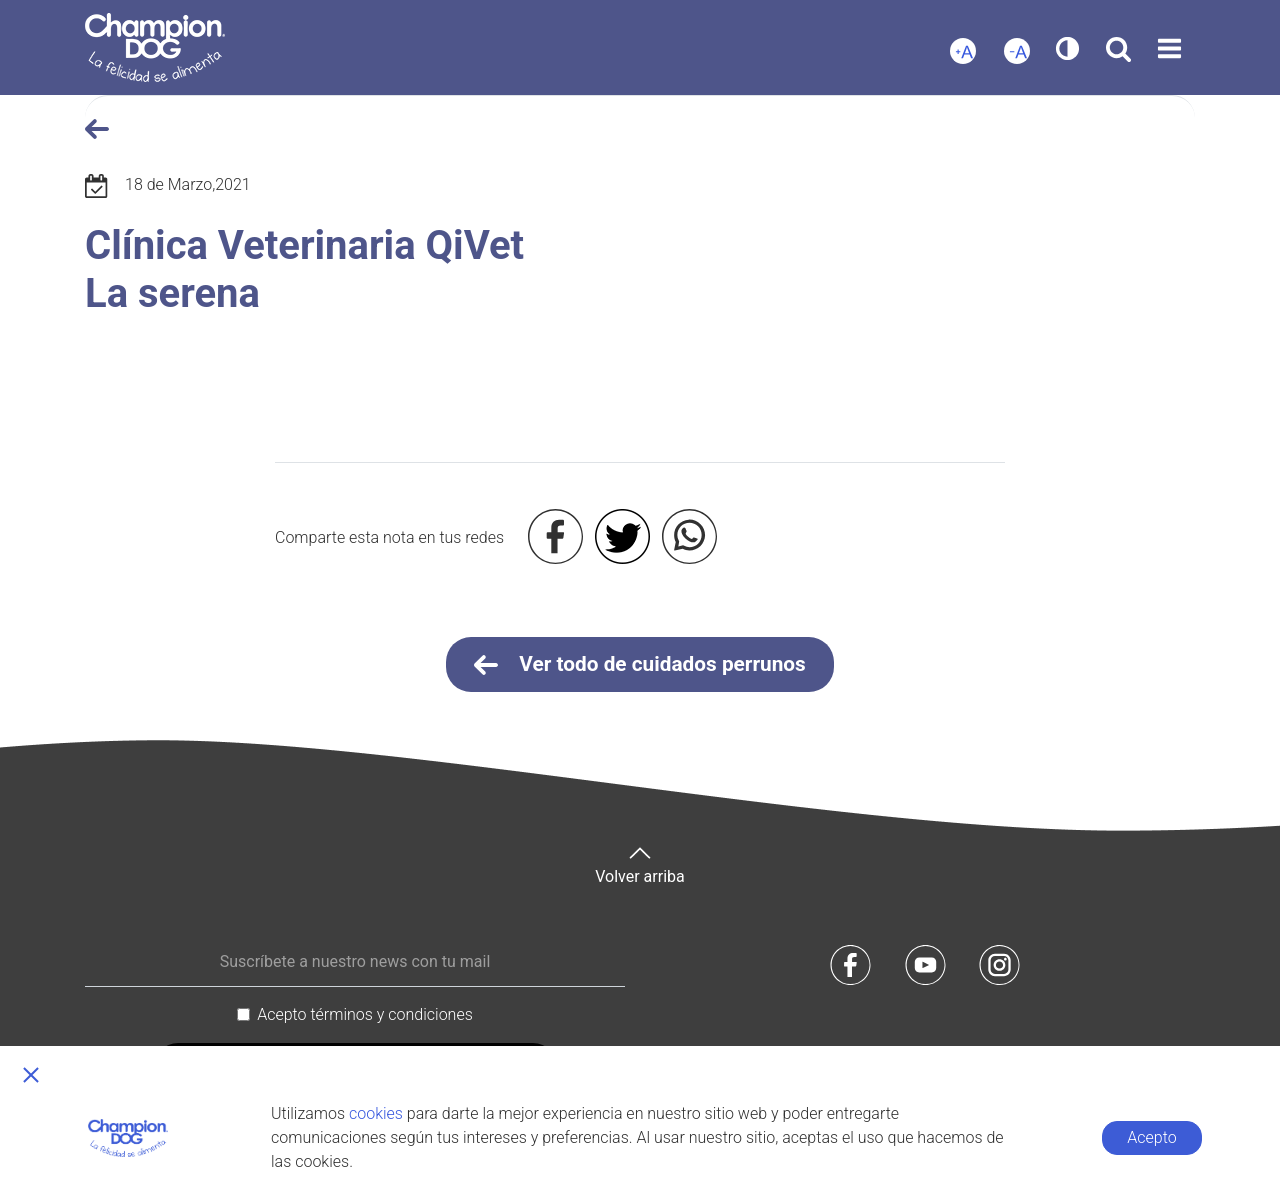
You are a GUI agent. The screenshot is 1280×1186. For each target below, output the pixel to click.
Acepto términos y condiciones (365, 1014)
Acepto (1151, 1137)
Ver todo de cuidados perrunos (640, 665)
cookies (376, 1113)
